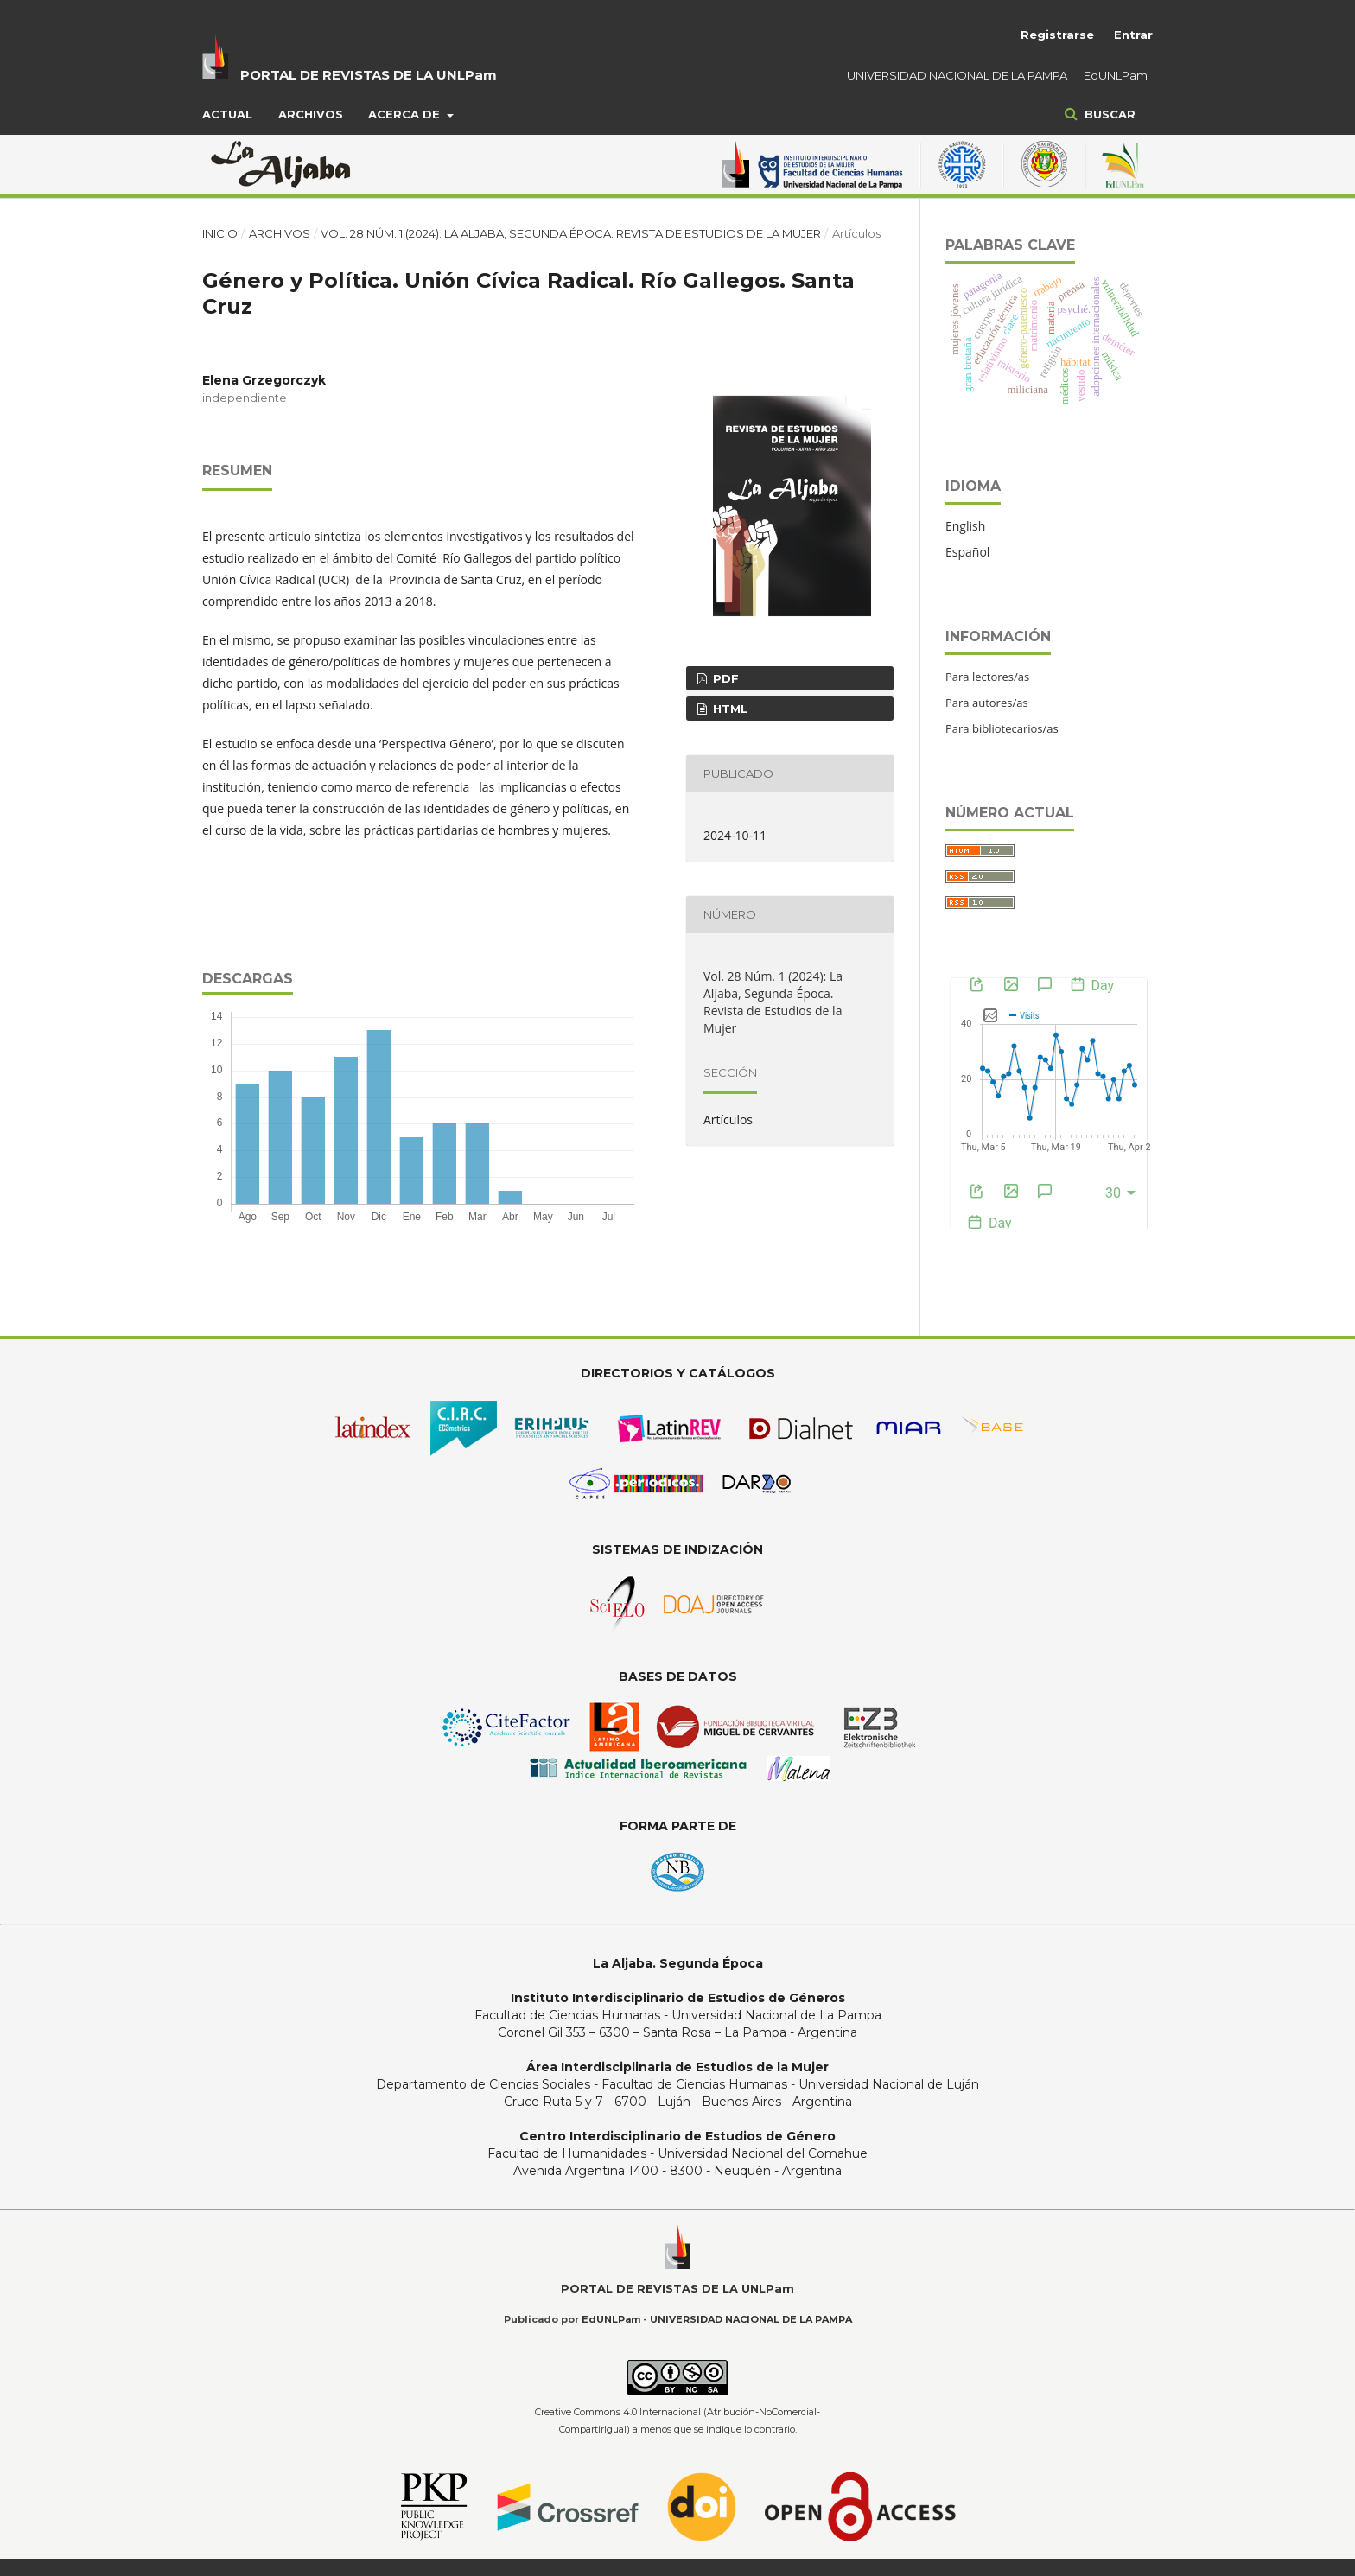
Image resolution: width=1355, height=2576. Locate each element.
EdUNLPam (1116, 75)
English (965, 526)
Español (967, 552)
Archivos (310, 114)
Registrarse (1057, 34)
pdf (724, 678)
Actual (227, 114)
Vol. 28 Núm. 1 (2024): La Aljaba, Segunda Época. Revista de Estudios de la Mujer (571, 233)
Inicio (220, 233)
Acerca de (405, 114)
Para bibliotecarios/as (1002, 728)
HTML (728, 709)
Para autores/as (986, 702)
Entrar (1133, 34)
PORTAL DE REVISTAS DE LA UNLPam (368, 75)
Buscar (1108, 114)
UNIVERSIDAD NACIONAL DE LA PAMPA (957, 75)
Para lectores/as (987, 676)
